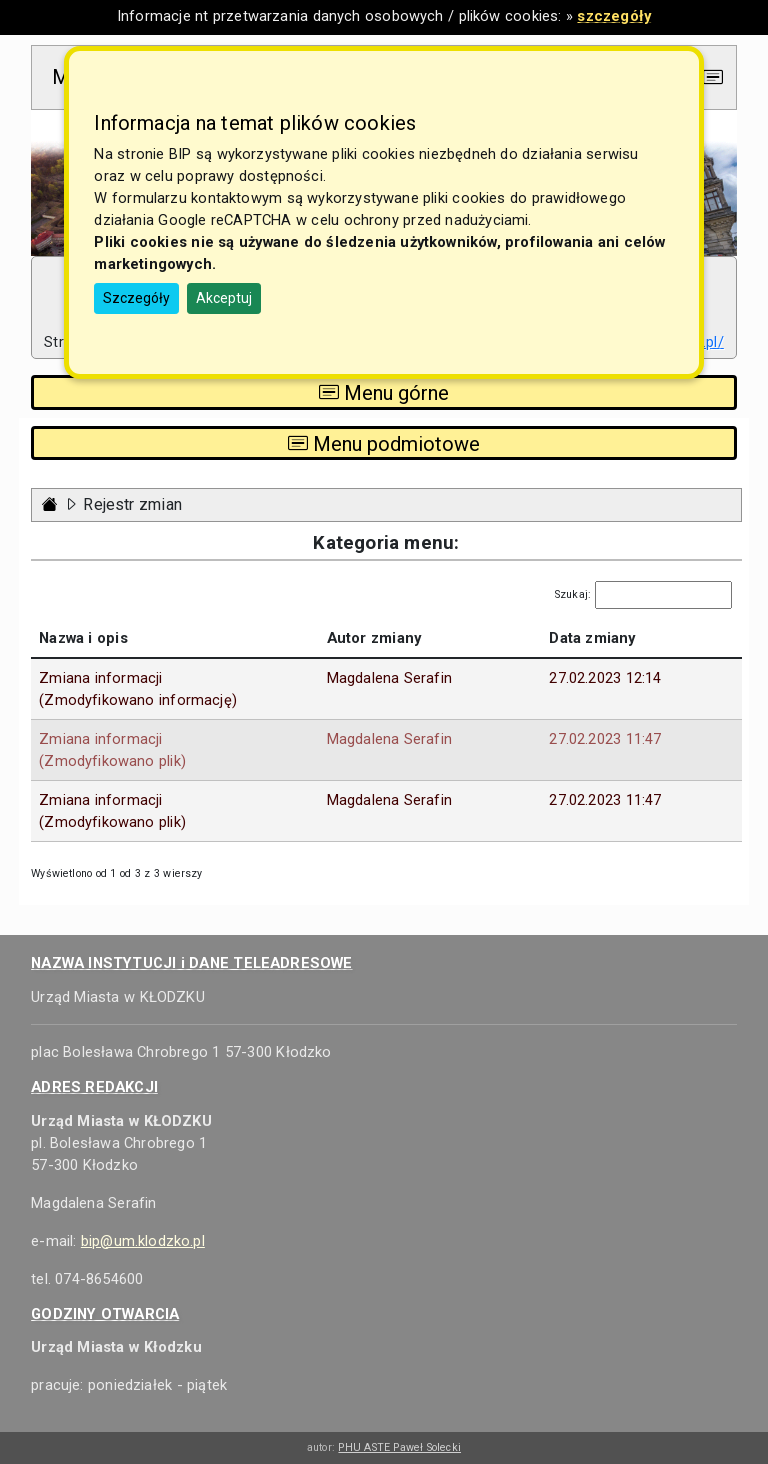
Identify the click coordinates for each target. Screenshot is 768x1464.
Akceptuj (224, 298)
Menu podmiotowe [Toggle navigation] (384, 443)
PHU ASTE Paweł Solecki (399, 1447)
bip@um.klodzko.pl (143, 1241)
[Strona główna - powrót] (50, 504)
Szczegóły (136, 298)
